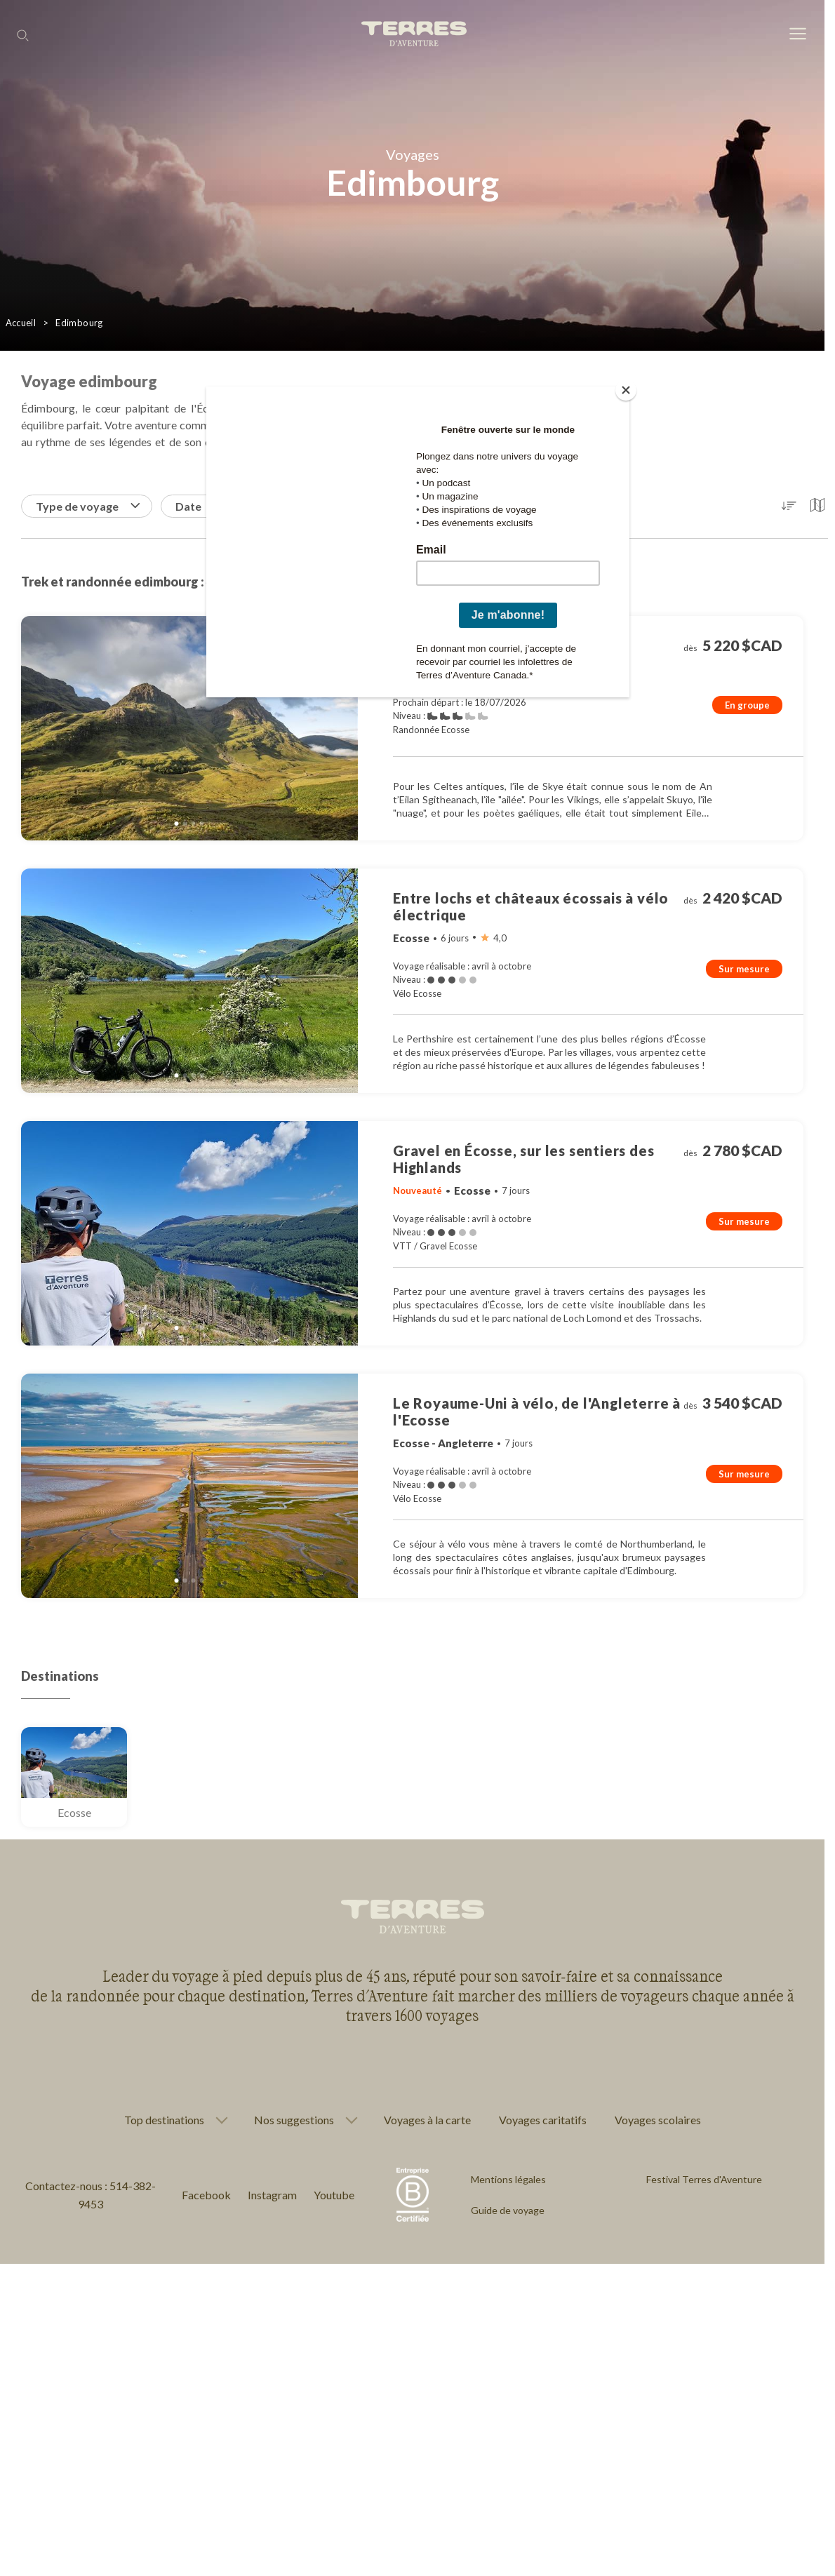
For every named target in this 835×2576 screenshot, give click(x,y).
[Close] (625, 390)
